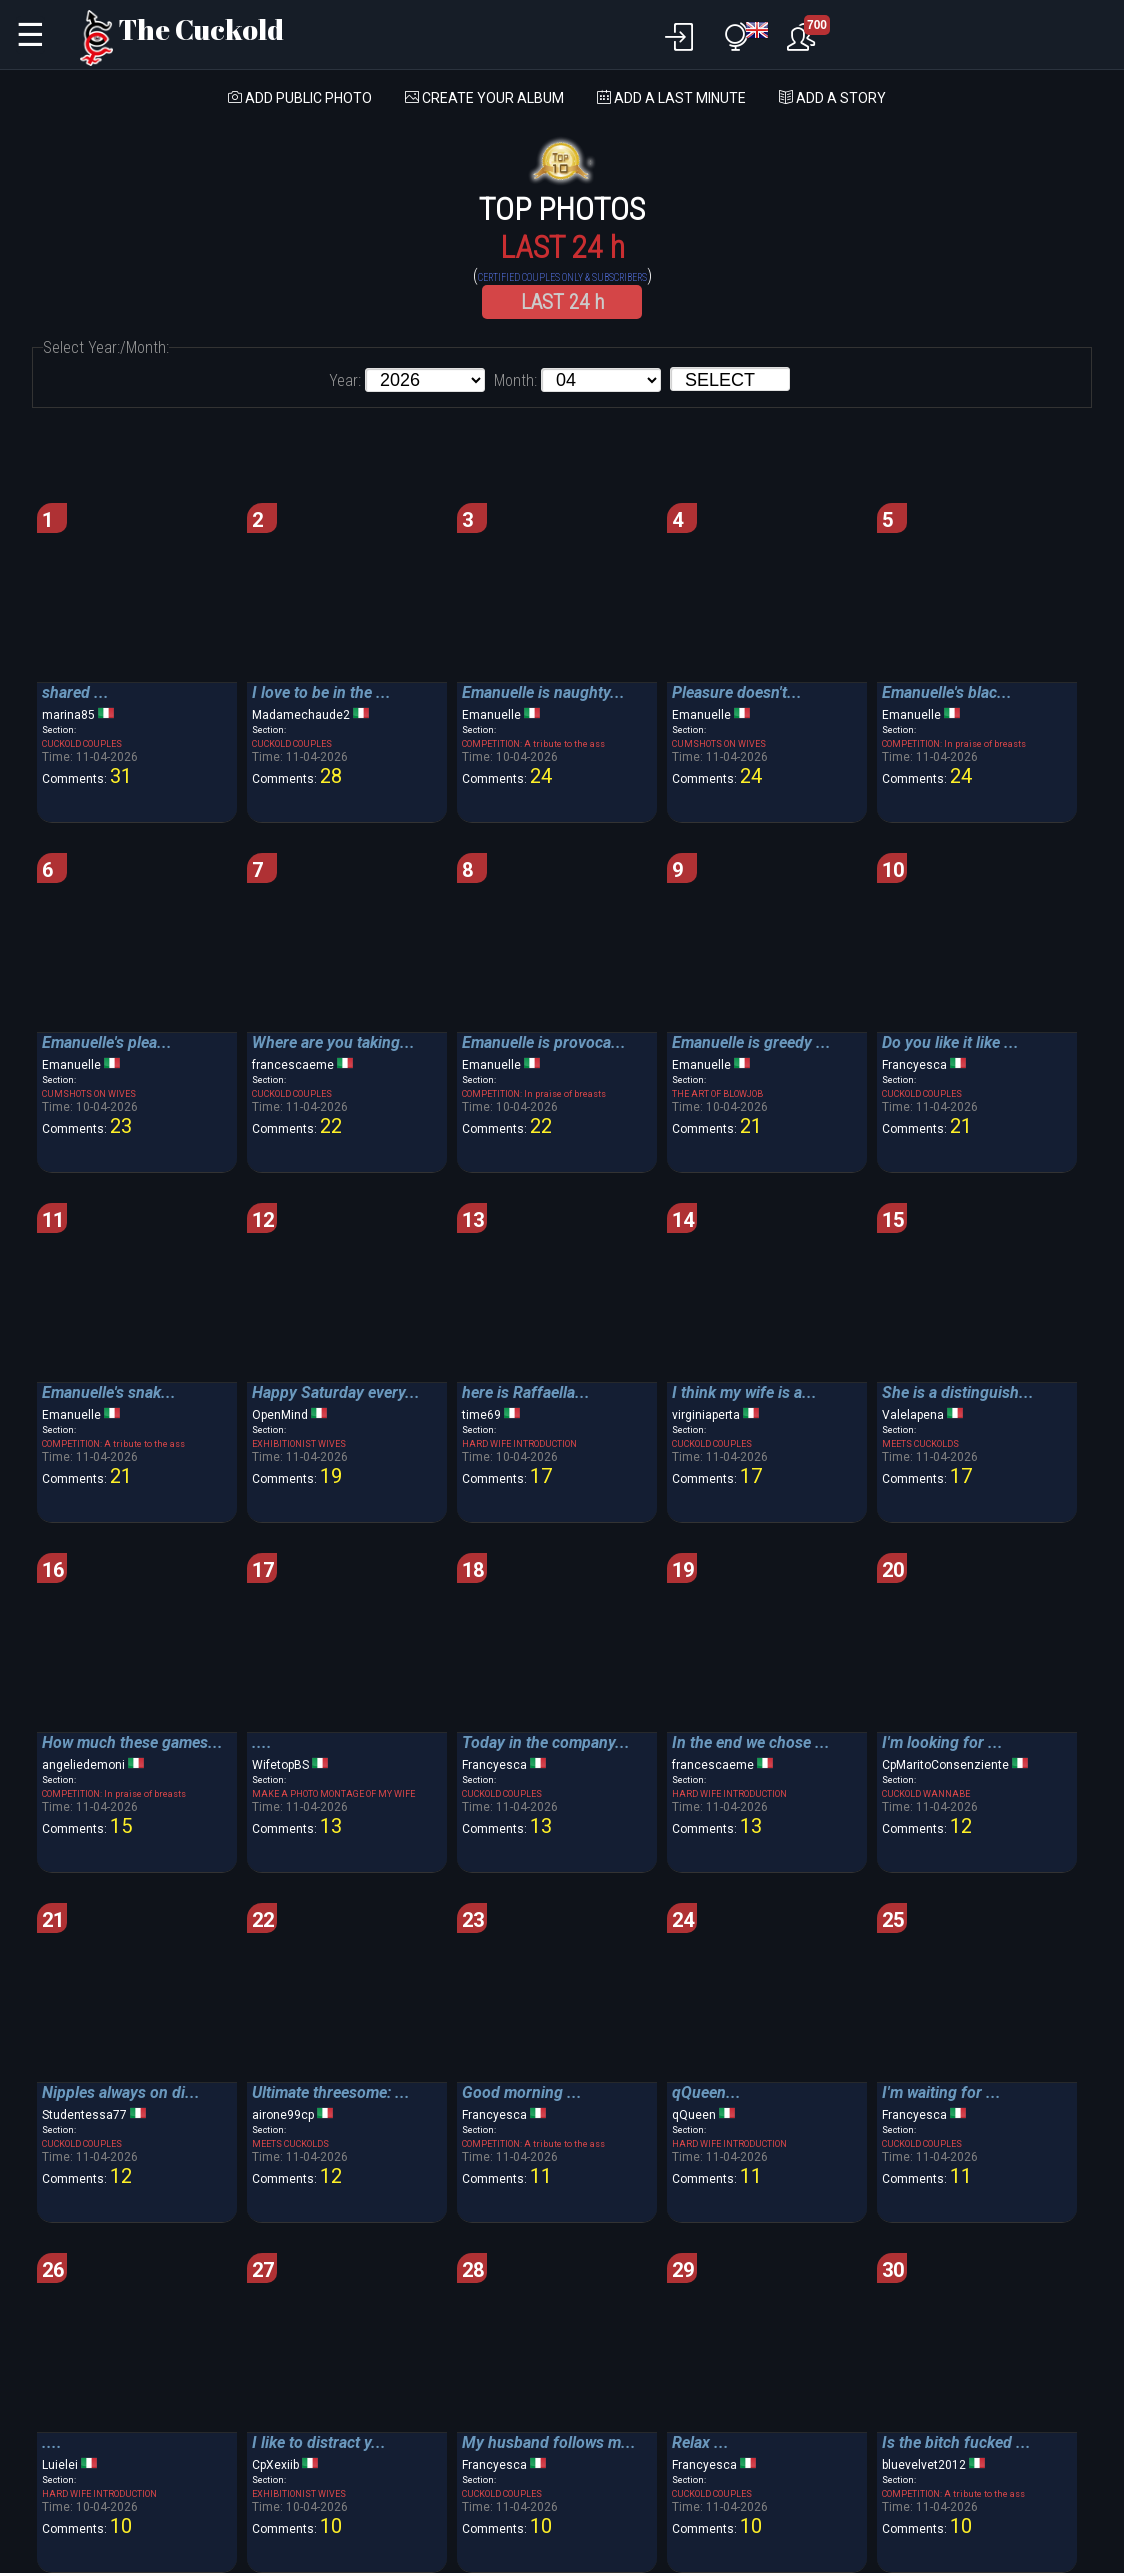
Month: (515, 380)
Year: (345, 380)
